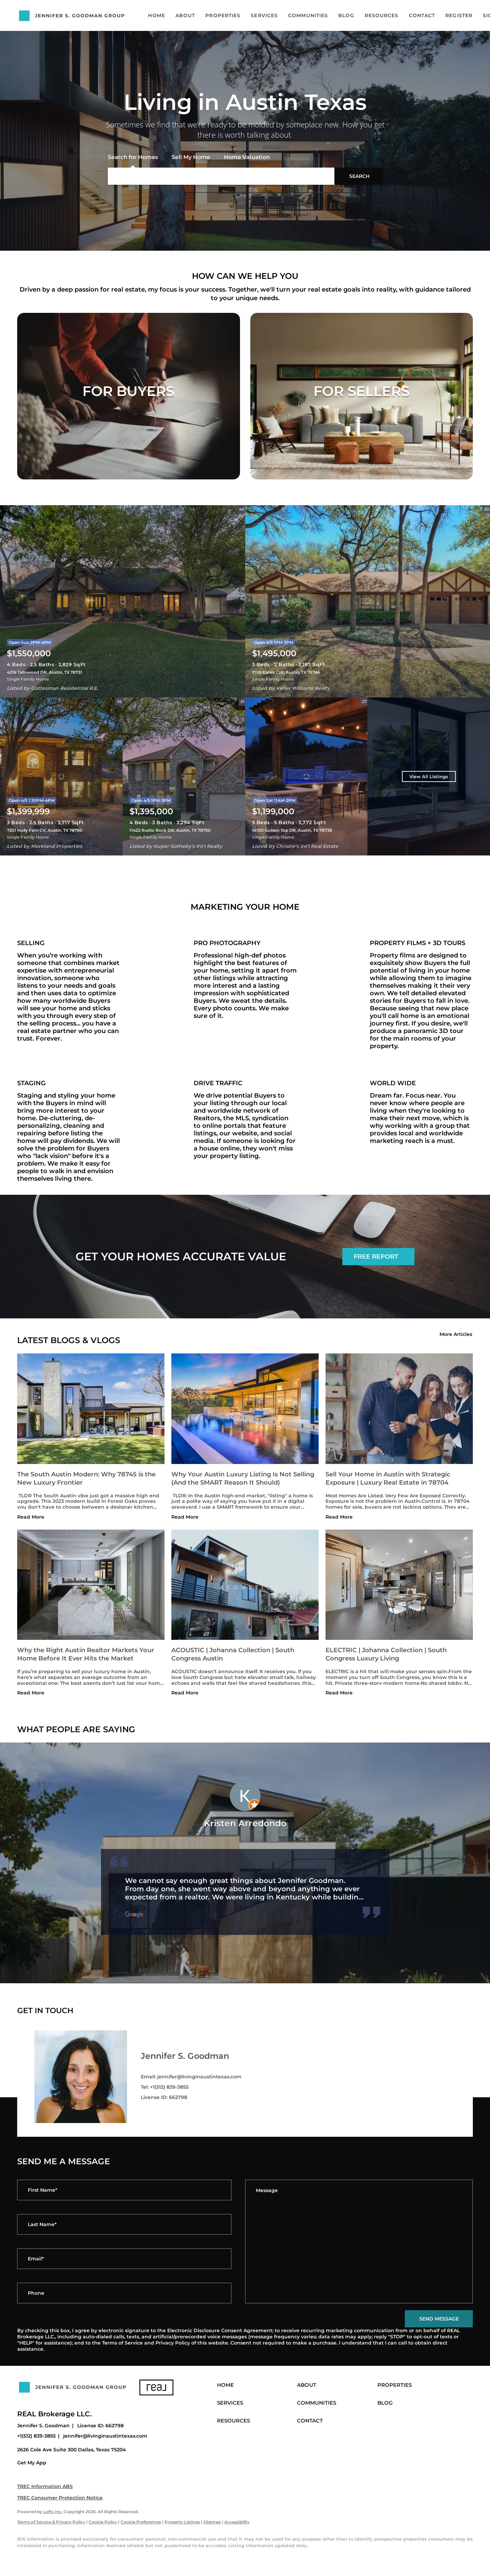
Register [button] (458, 15)
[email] (124, 2258)
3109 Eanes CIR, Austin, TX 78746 (286, 672)
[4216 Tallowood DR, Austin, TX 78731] (122, 601)
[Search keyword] (221, 176)
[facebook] (25, 2557)
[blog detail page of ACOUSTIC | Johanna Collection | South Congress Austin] (245, 1614)
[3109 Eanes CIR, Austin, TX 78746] (367, 601)
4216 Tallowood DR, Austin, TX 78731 (44, 672)
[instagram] (85, 2557)
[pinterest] (125, 2557)
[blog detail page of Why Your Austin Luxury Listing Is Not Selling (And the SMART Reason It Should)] (245, 1438)
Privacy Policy (173, 2343)
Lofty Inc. (52, 2511)
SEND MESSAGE (439, 2319)
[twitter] (65, 2557)
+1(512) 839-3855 (36, 2436)
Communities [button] (308, 15)
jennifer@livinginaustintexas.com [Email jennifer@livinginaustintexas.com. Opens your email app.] (105, 2436)
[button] (358, 176)
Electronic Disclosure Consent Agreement (219, 2330)
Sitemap (212, 2521)
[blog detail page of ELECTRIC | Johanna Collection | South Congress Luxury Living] (399, 1614)
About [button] (185, 15)
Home (156, 15)
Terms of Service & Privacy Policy (51, 2521)
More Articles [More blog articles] (456, 1334)
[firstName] (124, 2190)
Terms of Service (122, 2343)
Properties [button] (222, 15)
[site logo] (78, 2400)
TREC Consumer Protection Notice (60, 2498)
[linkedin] (45, 2557)
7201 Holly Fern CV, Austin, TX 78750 (44, 830)
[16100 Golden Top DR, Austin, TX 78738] (306, 776)
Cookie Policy (103, 2521)
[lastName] (124, 2224)
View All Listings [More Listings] (428, 776)
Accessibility (237, 2521)
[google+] (145, 2557)
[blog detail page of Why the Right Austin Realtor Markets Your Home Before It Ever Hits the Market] (90, 1614)
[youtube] (105, 2557)
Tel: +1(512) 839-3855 (165, 2087)
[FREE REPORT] (378, 1256)
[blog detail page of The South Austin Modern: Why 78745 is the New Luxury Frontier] (90, 1438)
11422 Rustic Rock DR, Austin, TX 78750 (169, 830)
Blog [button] (346, 15)
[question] (359, 2241)
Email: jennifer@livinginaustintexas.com (191, 2077)
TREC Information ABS (45, 2486)
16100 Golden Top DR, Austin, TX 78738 (292, 830)
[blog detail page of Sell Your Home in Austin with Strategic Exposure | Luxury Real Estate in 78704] (399, 1438)
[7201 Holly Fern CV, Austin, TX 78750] (61, 776)
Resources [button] (382, 15)
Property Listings (182, 2521)
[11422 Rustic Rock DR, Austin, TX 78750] (184, 776)
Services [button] (264, 15)
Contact (422, 15)
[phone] (124, 2293)
